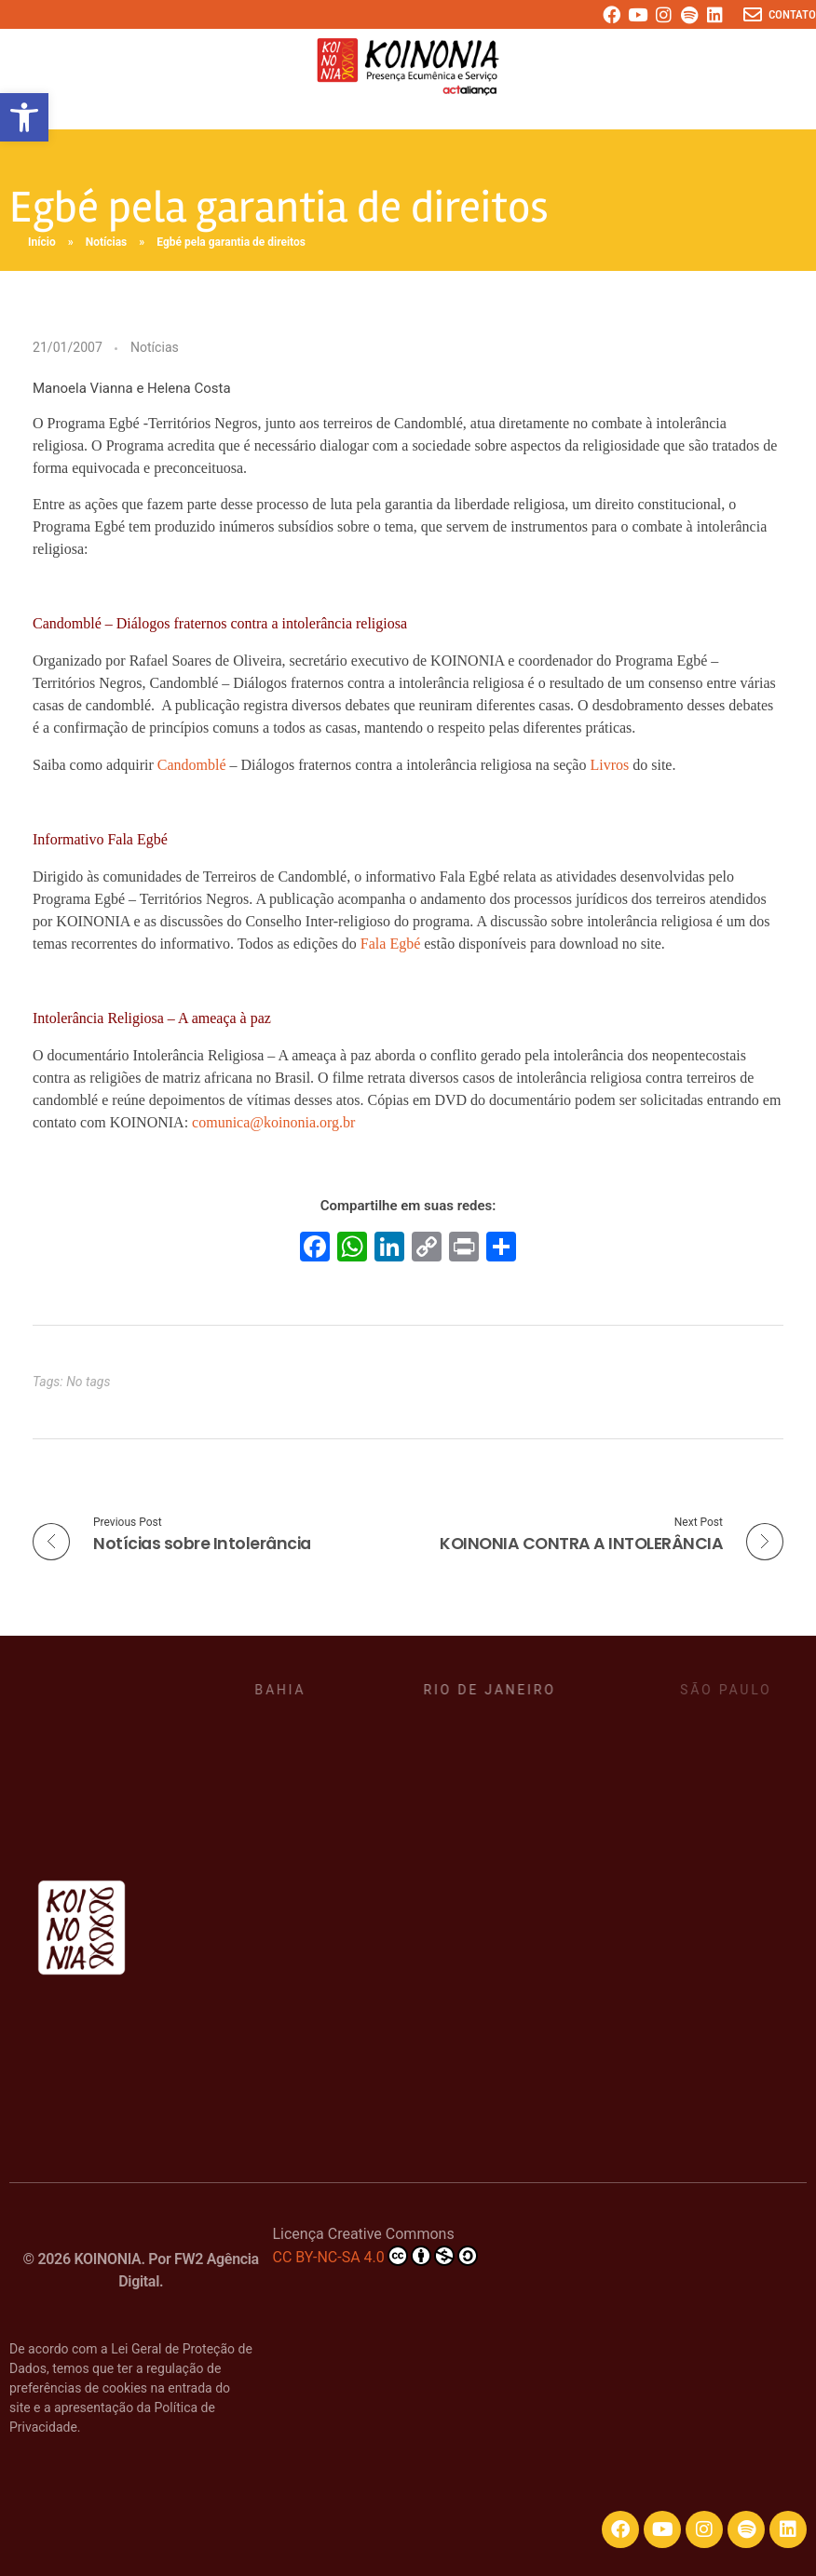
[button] (24, 117)
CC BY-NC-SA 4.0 (374, 2256)
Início (42, 242)
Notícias (107, 242)
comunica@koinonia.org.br (273, 1122)
